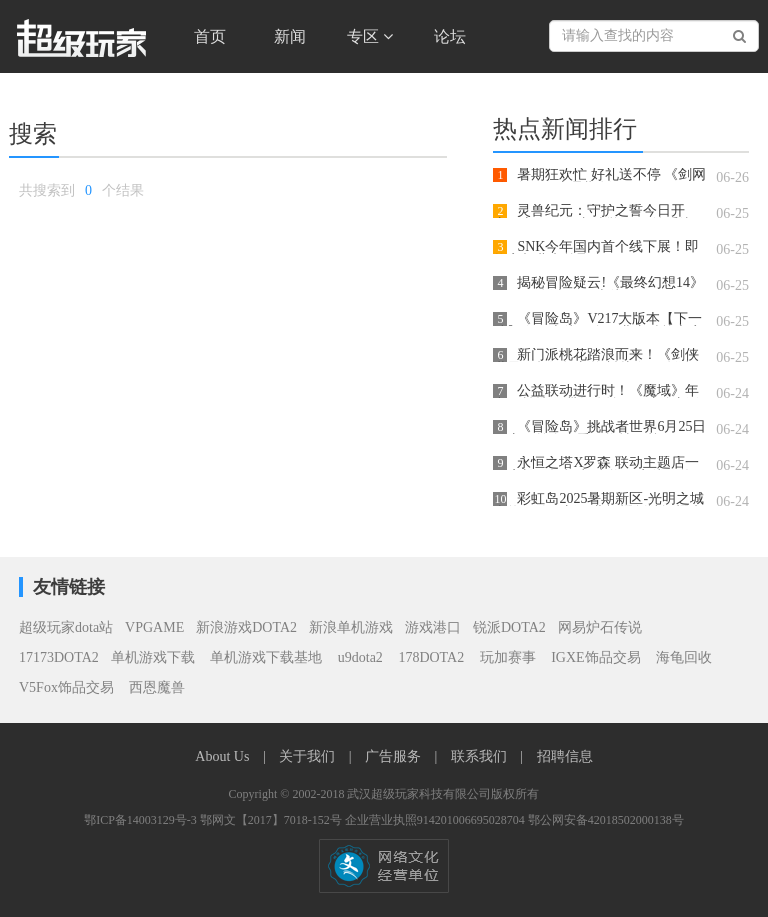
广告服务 (395, 756)
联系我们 (481, 756)
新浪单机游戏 (351, 627)
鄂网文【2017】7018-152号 (272, 820)
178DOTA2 (431, 657)
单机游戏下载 (153, 657)
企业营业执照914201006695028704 (436, 820)
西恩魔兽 (157, 687)
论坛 (450, 36)
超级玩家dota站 (66, 627)
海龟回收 (684, 657)
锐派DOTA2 (509, 627)
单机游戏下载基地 (266, 657)
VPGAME (154, 627)
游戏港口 (433, 627)
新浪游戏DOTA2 (246, 627)
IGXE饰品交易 (597, 657)
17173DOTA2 (59, 657)
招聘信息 (565, 756)
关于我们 (309, 756)
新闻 (290, 36)
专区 (370, 36)
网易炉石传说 (600, 627)
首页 (210, 36)
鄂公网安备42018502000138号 (606, 820)
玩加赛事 (510, 657)
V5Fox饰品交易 (68, 687)
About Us (224, 756)
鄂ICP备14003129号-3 (142, 820)
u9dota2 (360, 657)
